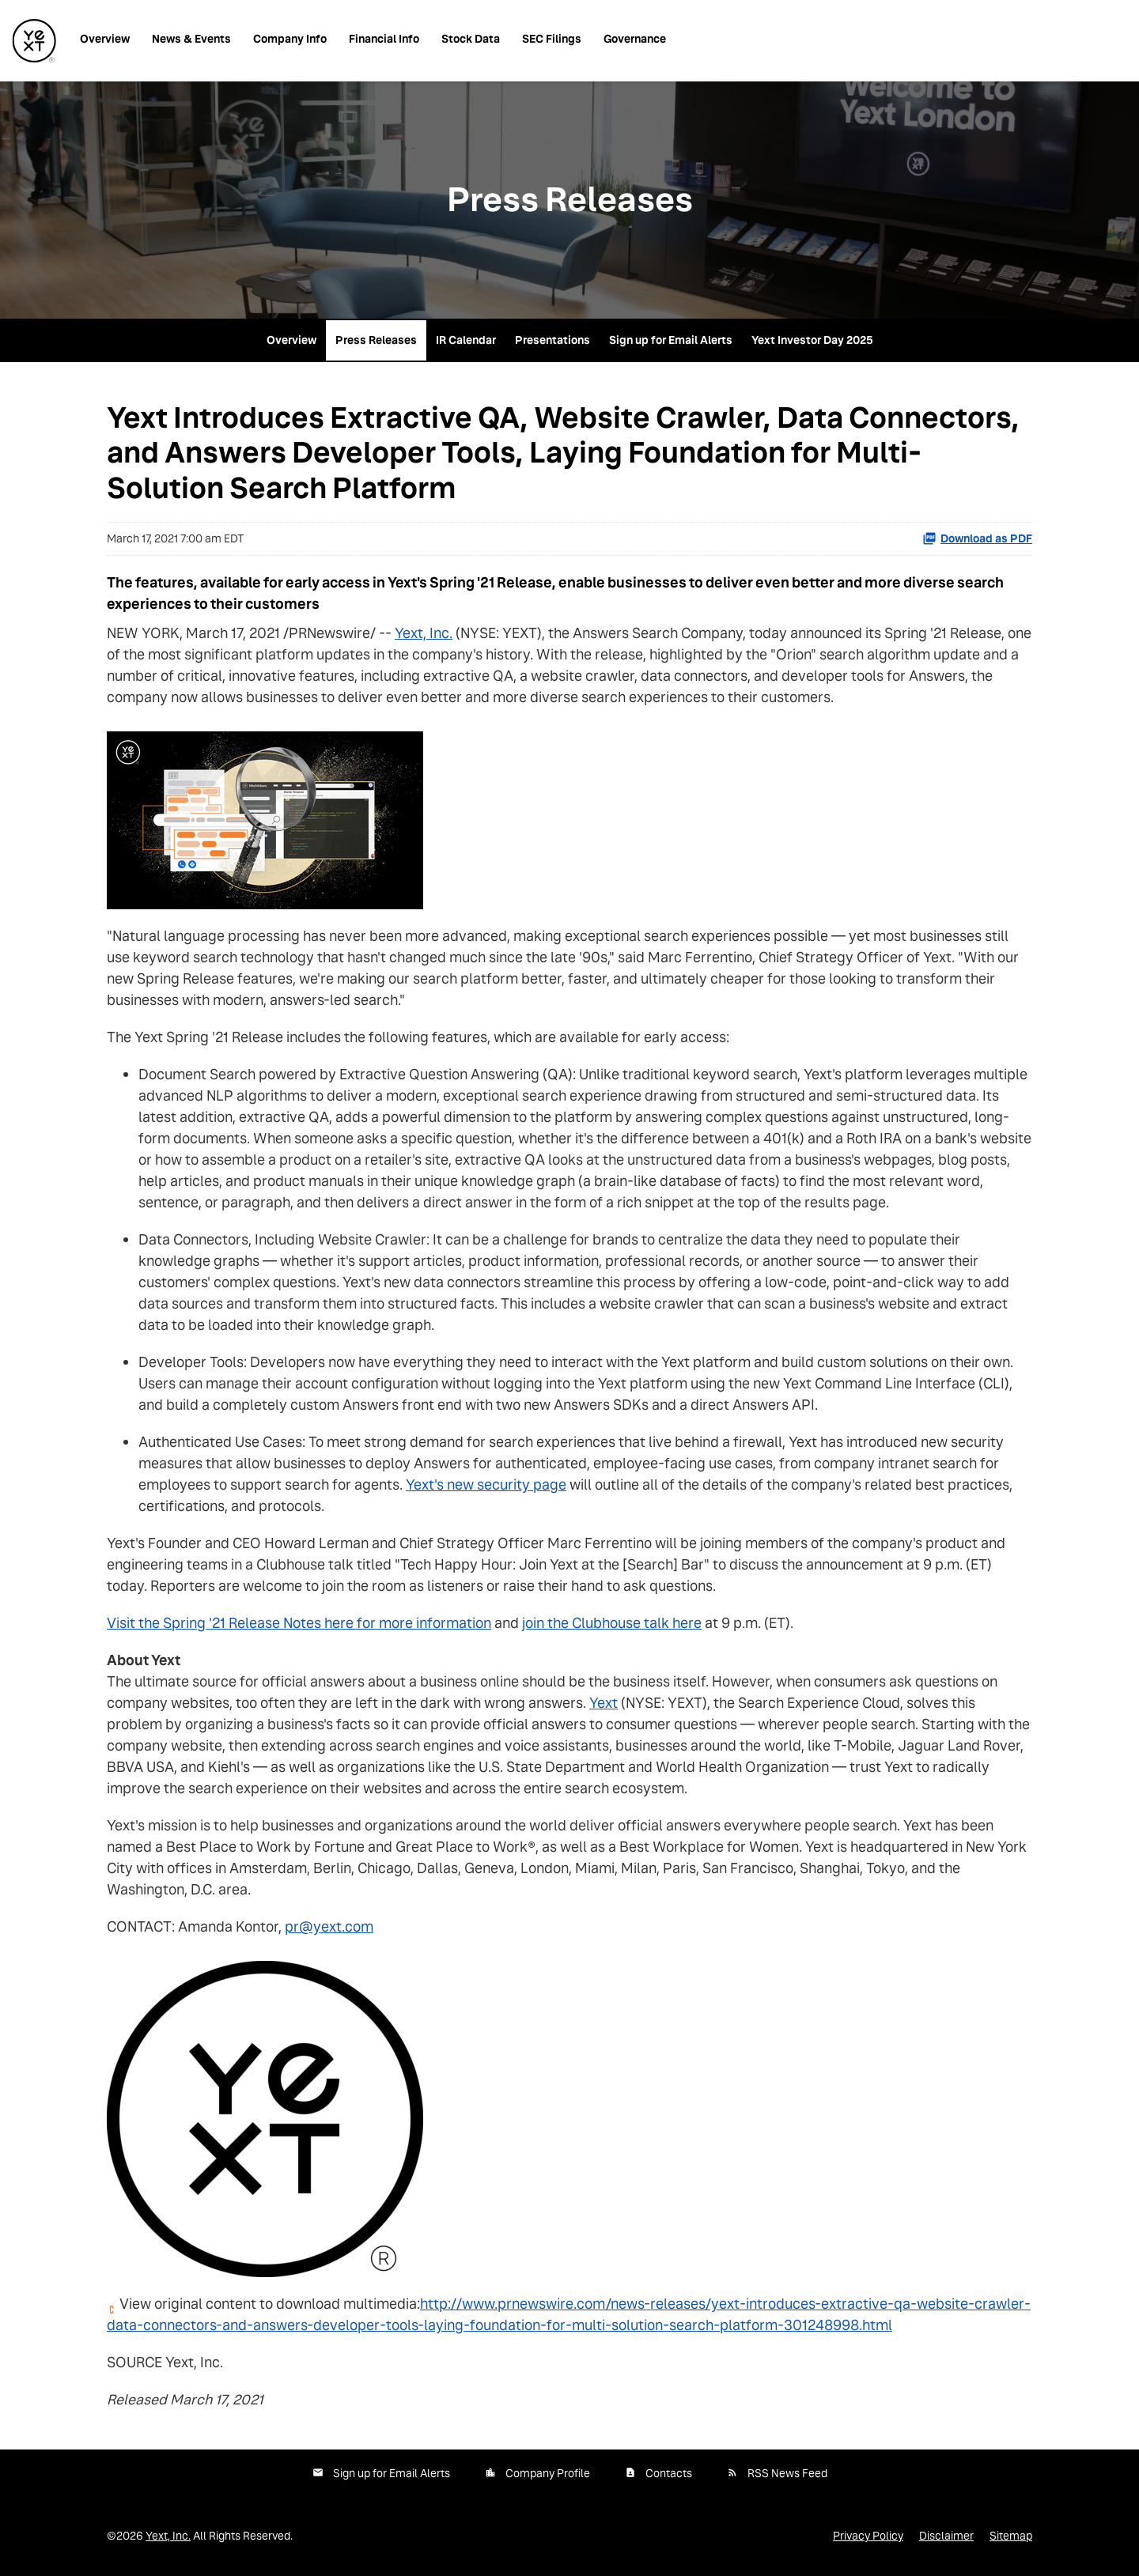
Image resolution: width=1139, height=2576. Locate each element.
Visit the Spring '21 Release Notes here (230, 1623)
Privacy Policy (868, 2536)
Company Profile (547, 2473)
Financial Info (384, 39)
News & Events (191, 39)
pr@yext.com (329, 1926)
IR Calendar (466, 340)
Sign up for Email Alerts (670, 340)
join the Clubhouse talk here (612, 1623)
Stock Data (470, 39)
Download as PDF (977, 538)
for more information (422, 1623)
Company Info (290, 39)
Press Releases (376, 340)
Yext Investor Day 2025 (812, 340)
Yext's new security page (486, 1484)
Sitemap (1011, 2536)
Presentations (552, 340)
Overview (105, 39)
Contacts (668, 2473)
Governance (635, 39)
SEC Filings (551, 39)
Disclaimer (946, 2536)
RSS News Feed (787, 2473)
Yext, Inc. (423, 633)
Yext (603, 1703)
